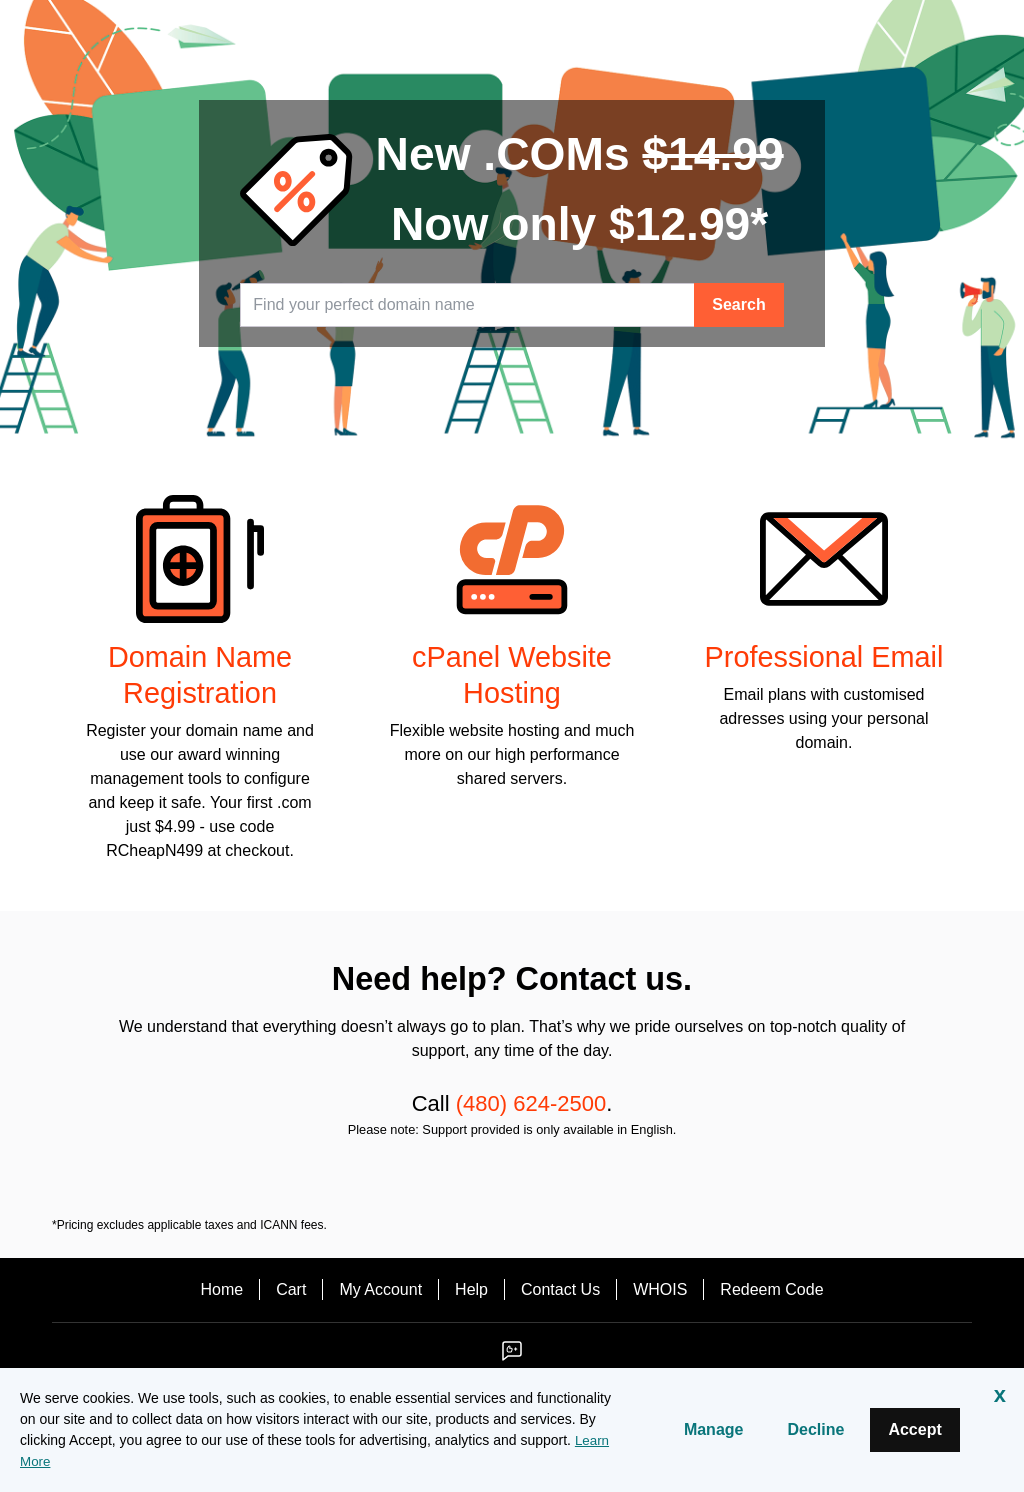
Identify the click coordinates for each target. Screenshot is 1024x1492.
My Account (380, 1289)
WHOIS (660, 1289)
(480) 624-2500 (531, 1103)
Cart (291, 1289)
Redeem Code (771, 1289)
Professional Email (824, 657)
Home (221, 1289)
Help (471, 1289)
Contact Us (560, 1289)
